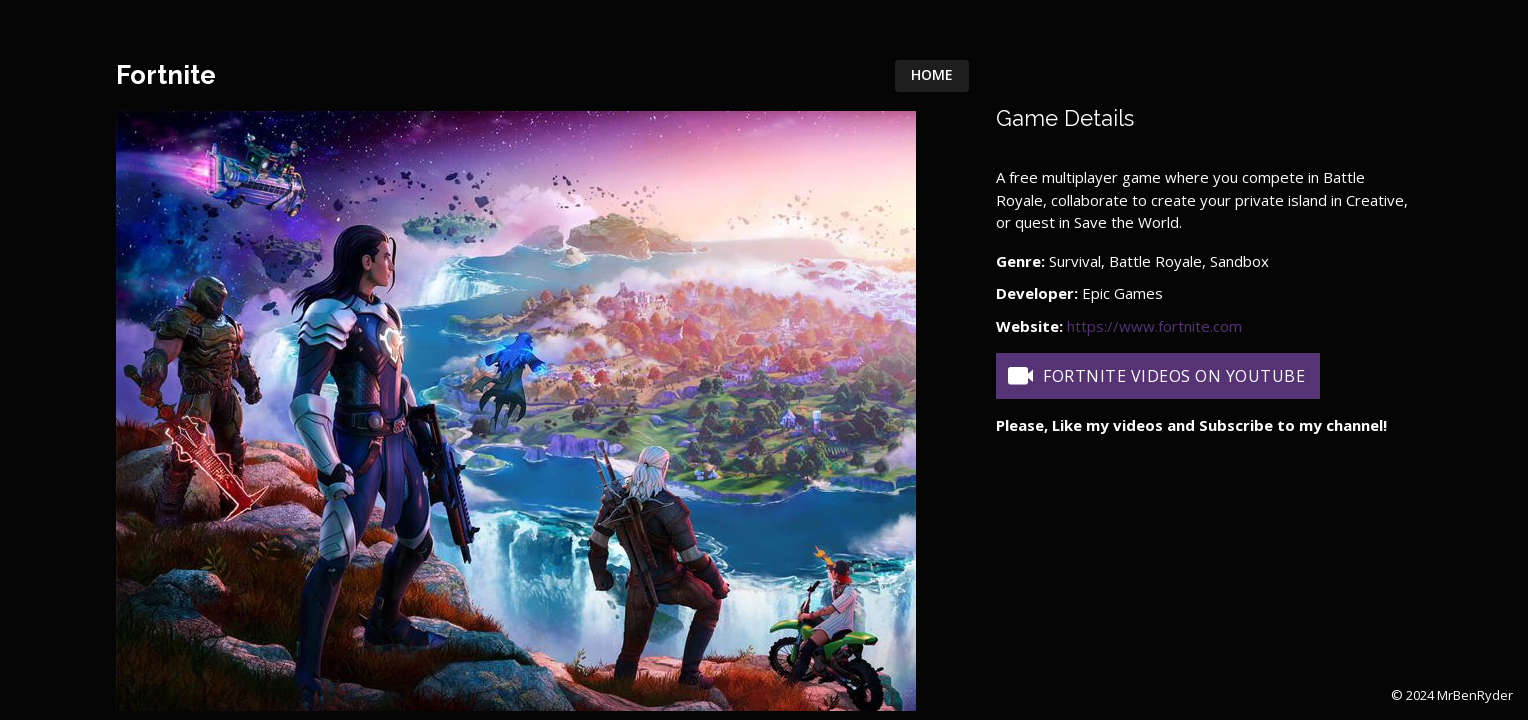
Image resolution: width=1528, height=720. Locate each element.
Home (932, 74)
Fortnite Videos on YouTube (1155, 376)
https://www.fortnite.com (1154, 326)
